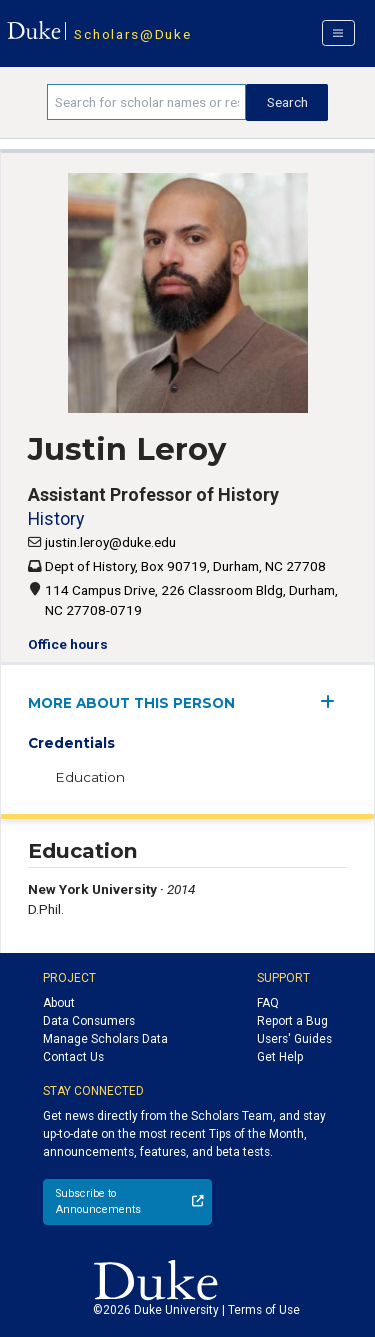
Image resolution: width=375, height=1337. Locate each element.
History (56, 518)
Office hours (68, 644)
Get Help (280, 1057)
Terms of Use (264, 1310)
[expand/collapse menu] (333, 701)
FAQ (268, 1003)
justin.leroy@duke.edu (110, 542)
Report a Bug (292, 1021)
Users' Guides (294, 1039)
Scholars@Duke (132, 34)
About (59, 1003)
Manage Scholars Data (105, 1039)
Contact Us (73, 1057)
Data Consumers (89, 1021)
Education (90, 777)
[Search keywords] (146, 102)
